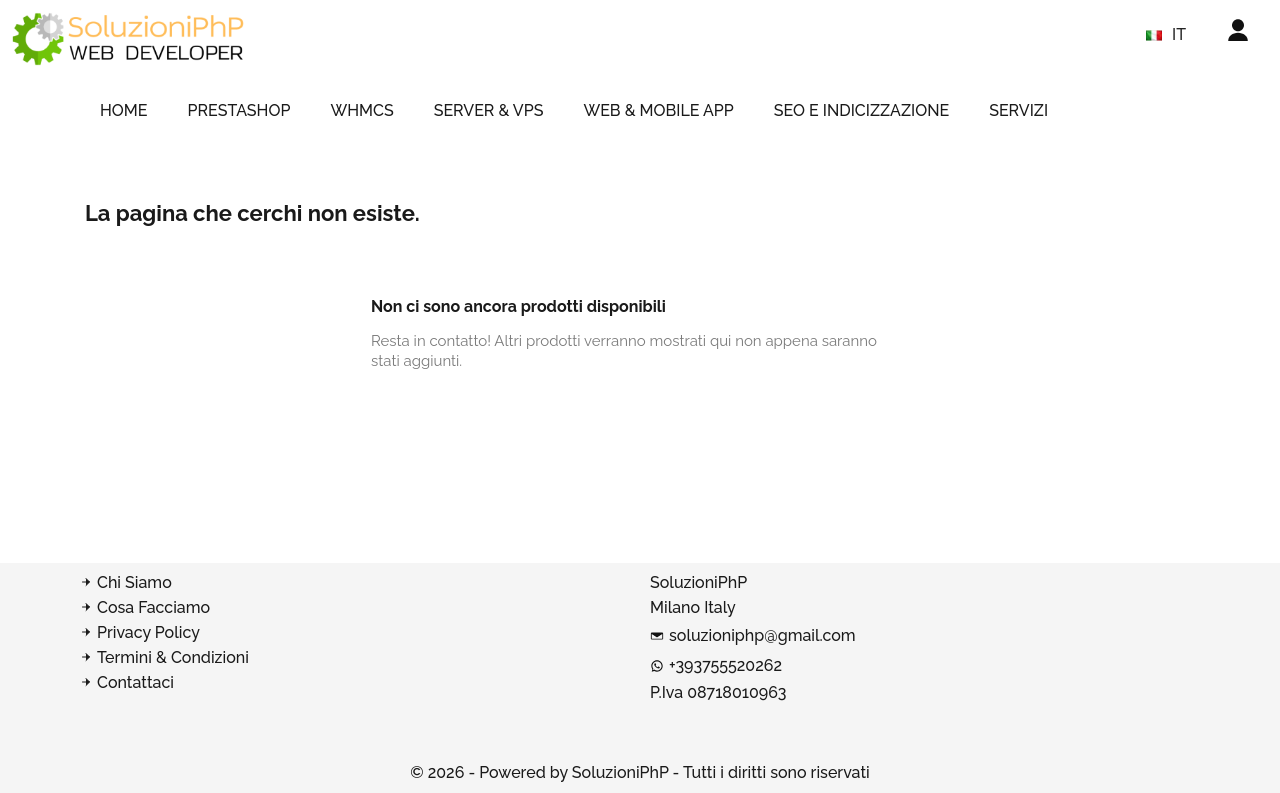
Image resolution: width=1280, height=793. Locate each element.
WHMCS (361, 110)
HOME (124, 110)
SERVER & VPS (489, 110)
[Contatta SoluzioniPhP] (355, 683)
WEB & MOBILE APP (658, 110)
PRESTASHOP (239, 110)
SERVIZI (1018, 110)
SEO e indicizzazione (861, 110)
